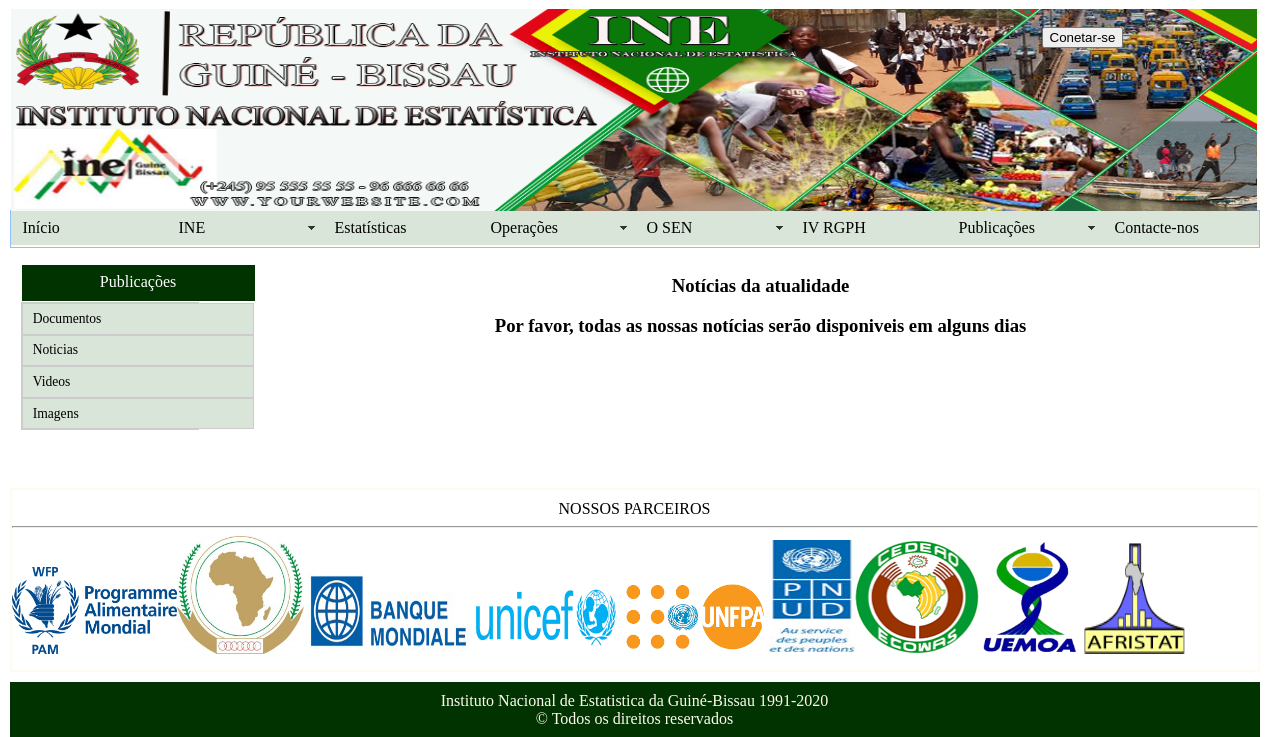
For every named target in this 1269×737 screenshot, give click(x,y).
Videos (52, 381)
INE (192, 227)
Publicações (997, 227)
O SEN (670, 227)
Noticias (55, 349)
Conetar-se (1083, 37)
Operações (525, 227)
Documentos (67, 318)
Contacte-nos (1157, 227)
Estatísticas (371, 227)
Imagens (56, 413)
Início (41, 227)
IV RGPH (834, 227)
